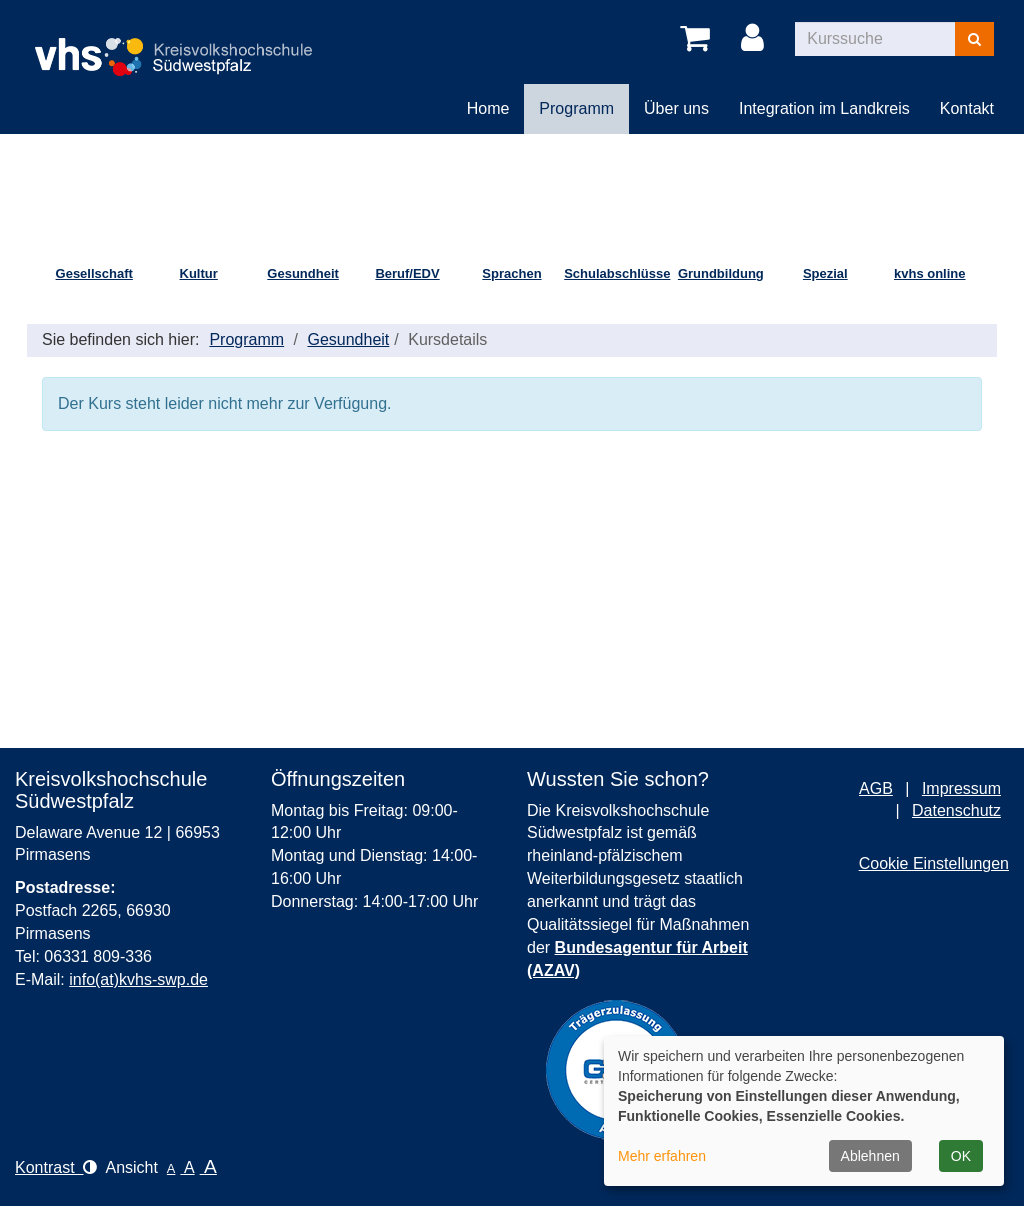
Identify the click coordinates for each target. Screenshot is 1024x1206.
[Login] (756, 39)
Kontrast (56, 1167)
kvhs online (930, 273)
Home (488, 108)
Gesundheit (303, 273)
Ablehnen (870, 1156)
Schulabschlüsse (616, 273)
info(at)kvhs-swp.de (138, 979)
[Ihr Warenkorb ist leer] (698, 39)
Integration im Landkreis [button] (824, 108)
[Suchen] (974, 39)
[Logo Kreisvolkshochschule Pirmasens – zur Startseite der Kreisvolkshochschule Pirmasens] (180, 40)
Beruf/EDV (407, 273)
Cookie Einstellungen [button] (934, 863)
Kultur (199, 273)
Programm (246, 339)
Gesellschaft (94, 273)
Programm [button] (576, 108)
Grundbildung (721, 273)
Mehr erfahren (662, 1156)
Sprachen (511, 273)
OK (961, 1156)
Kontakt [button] (967, 108)
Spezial (825, 273)
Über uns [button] (676, 108)
